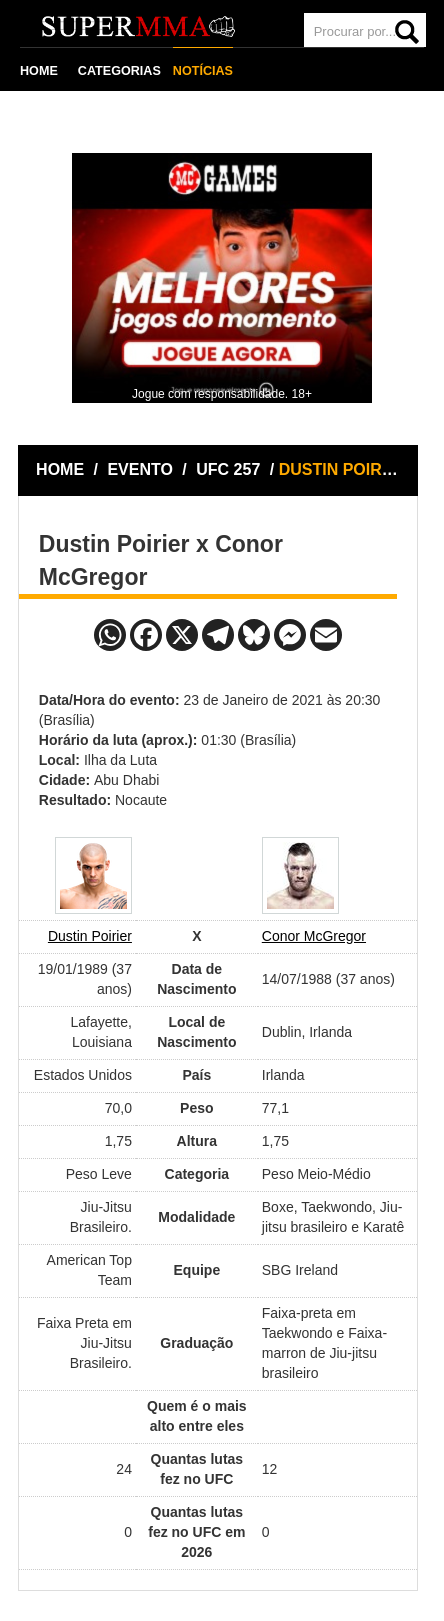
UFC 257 (230, 469)
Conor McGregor (314, 936)
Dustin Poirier (90, 936)
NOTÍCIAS (203, 71)
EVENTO (140, 469)
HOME (39, 71)
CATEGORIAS (119, 71)
